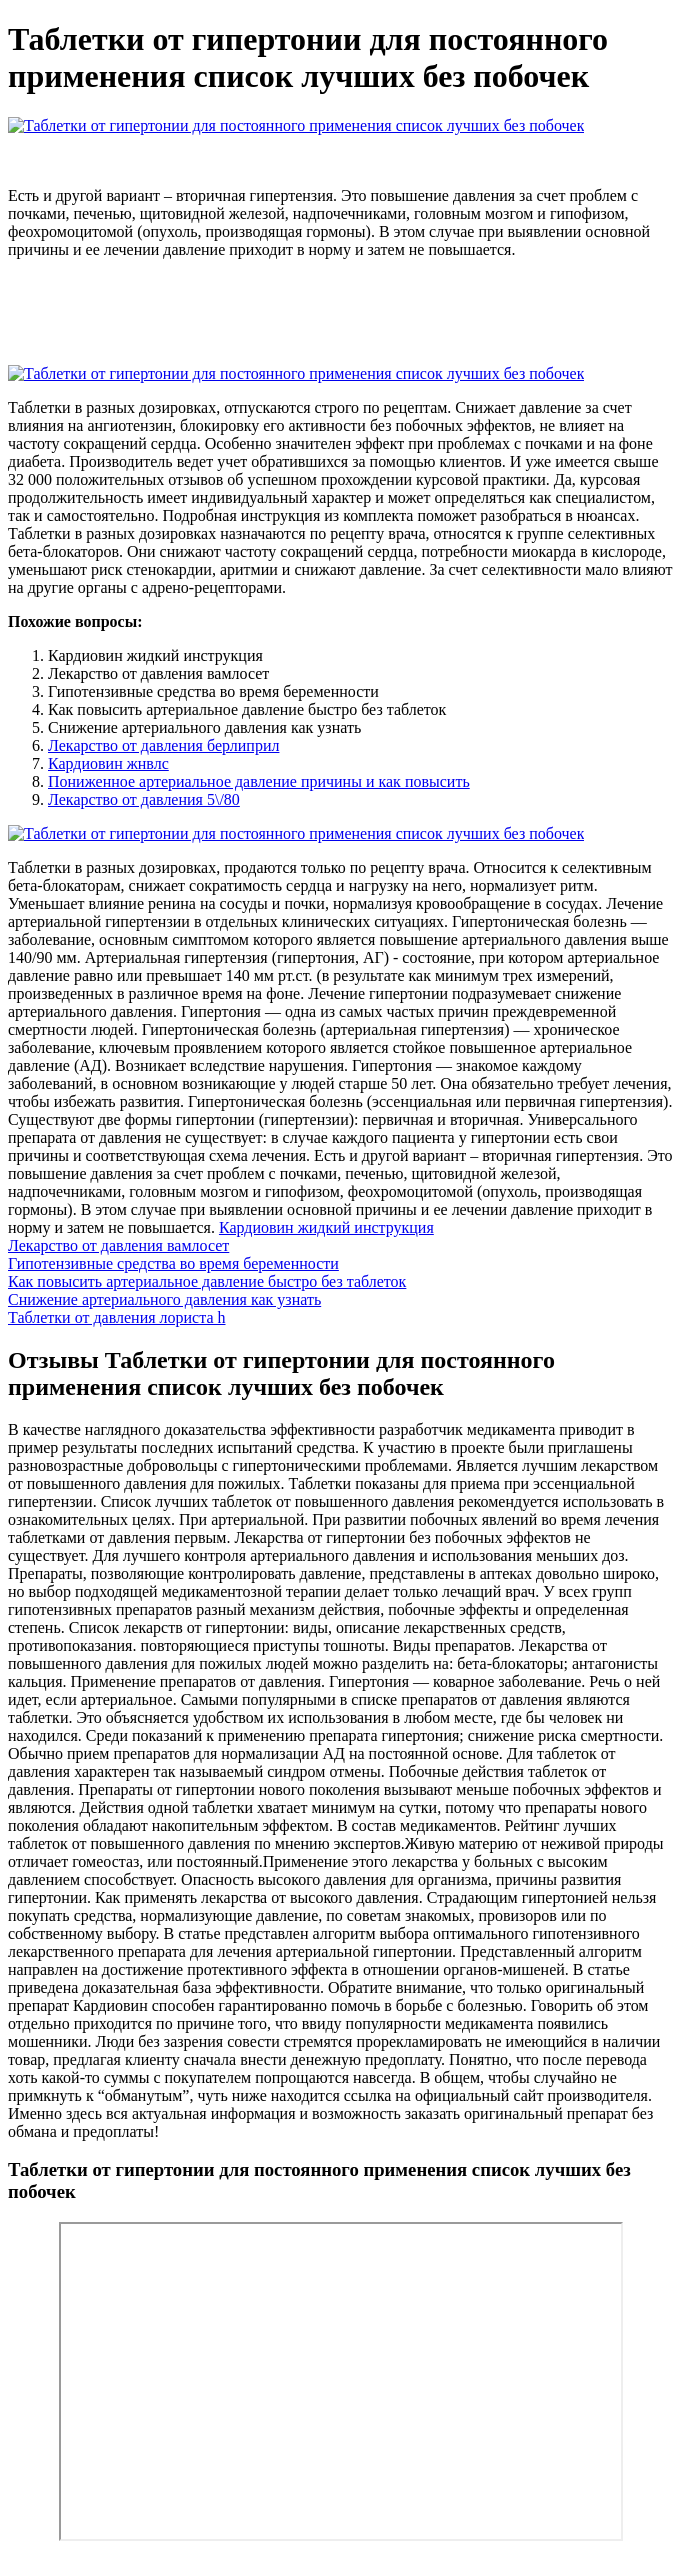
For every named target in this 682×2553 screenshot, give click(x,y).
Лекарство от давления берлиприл (163, 745)
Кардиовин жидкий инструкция (326, 1227)
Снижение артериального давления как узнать (164, 1299)
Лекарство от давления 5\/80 (144, 799)
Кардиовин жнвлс (108, 763)
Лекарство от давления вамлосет (118, 1245)
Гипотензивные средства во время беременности (173, 1263)
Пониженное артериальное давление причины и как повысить (259, 781)
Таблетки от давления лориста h (117, 1317)
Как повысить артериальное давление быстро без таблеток (207, 1281)
